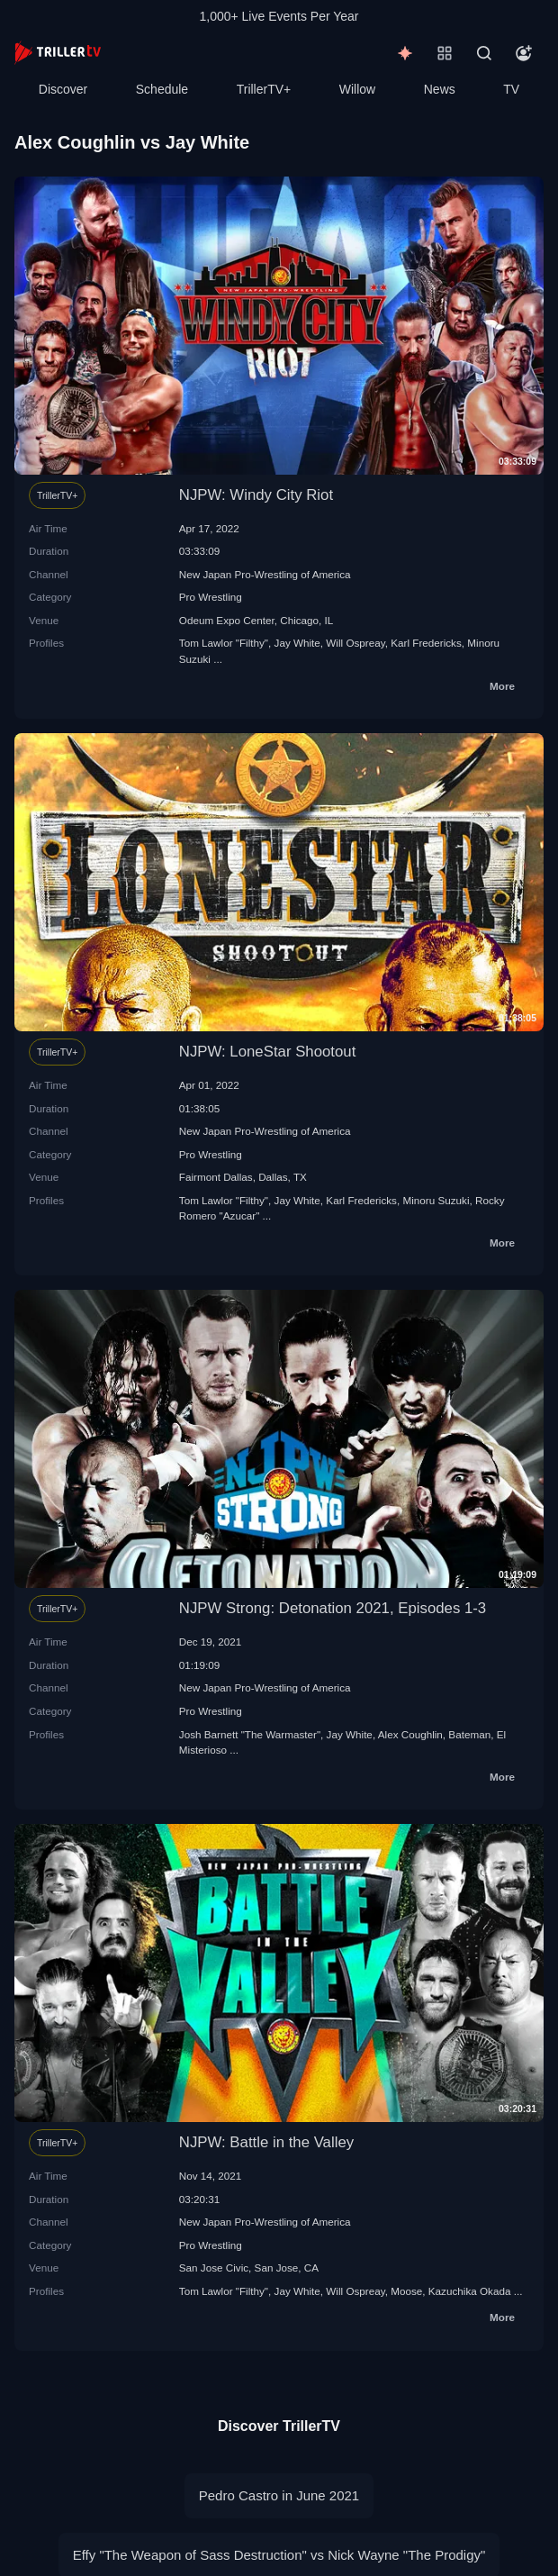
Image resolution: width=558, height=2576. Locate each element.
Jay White (297, 643)
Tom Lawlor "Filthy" (223, 643)
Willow (357, 89)
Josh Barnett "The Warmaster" (249, 1734)
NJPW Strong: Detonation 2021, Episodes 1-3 (332, 1608)
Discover (63, 89)
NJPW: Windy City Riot (256, 494)
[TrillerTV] (57, 53)
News (439, 89)
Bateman (469, 1734)
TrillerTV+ (264, 89)
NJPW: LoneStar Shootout (267, 1051)
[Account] (524, 53)
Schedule (162, 89)
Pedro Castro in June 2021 (279, 2495)
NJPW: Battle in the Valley (266, 2142)
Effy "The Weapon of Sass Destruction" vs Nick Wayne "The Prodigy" (279, 2554)
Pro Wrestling (210, 597)
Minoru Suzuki (435, 1200)
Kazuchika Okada (469, 2291)
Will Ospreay (355, 643)
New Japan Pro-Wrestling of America (265, 574)
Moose (406, 2291)
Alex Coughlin (410, 1734)
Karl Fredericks (426, 643)
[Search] (484, 53)
